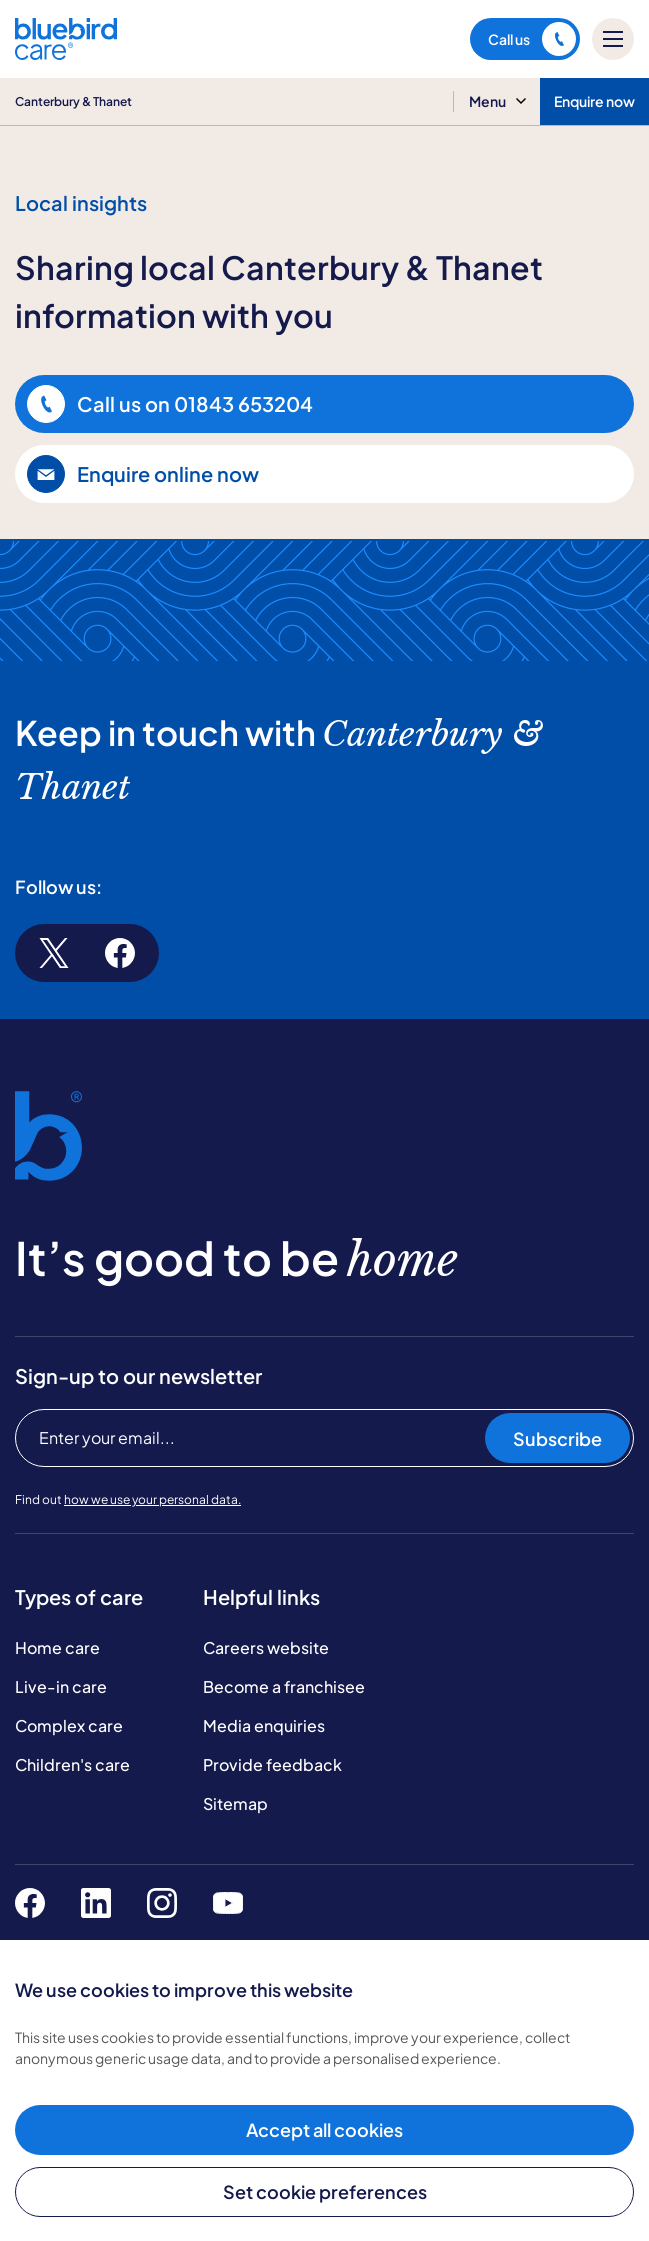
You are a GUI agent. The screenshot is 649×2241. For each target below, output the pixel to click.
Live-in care (61, 1686)
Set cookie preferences (325, 2191)
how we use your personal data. (152, 1499)
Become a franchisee (284, 1686)
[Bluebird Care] (66, 52)
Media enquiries (264, 1725)
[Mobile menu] (613, 39)
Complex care (69, 1725)
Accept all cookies (324, 2129)
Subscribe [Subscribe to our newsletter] (557, 1438)
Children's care (72, 1764)
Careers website (266, 1647)
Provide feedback (272, 1764)
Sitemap (235, 1803)
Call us (532, 39)
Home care (57, 1647)
